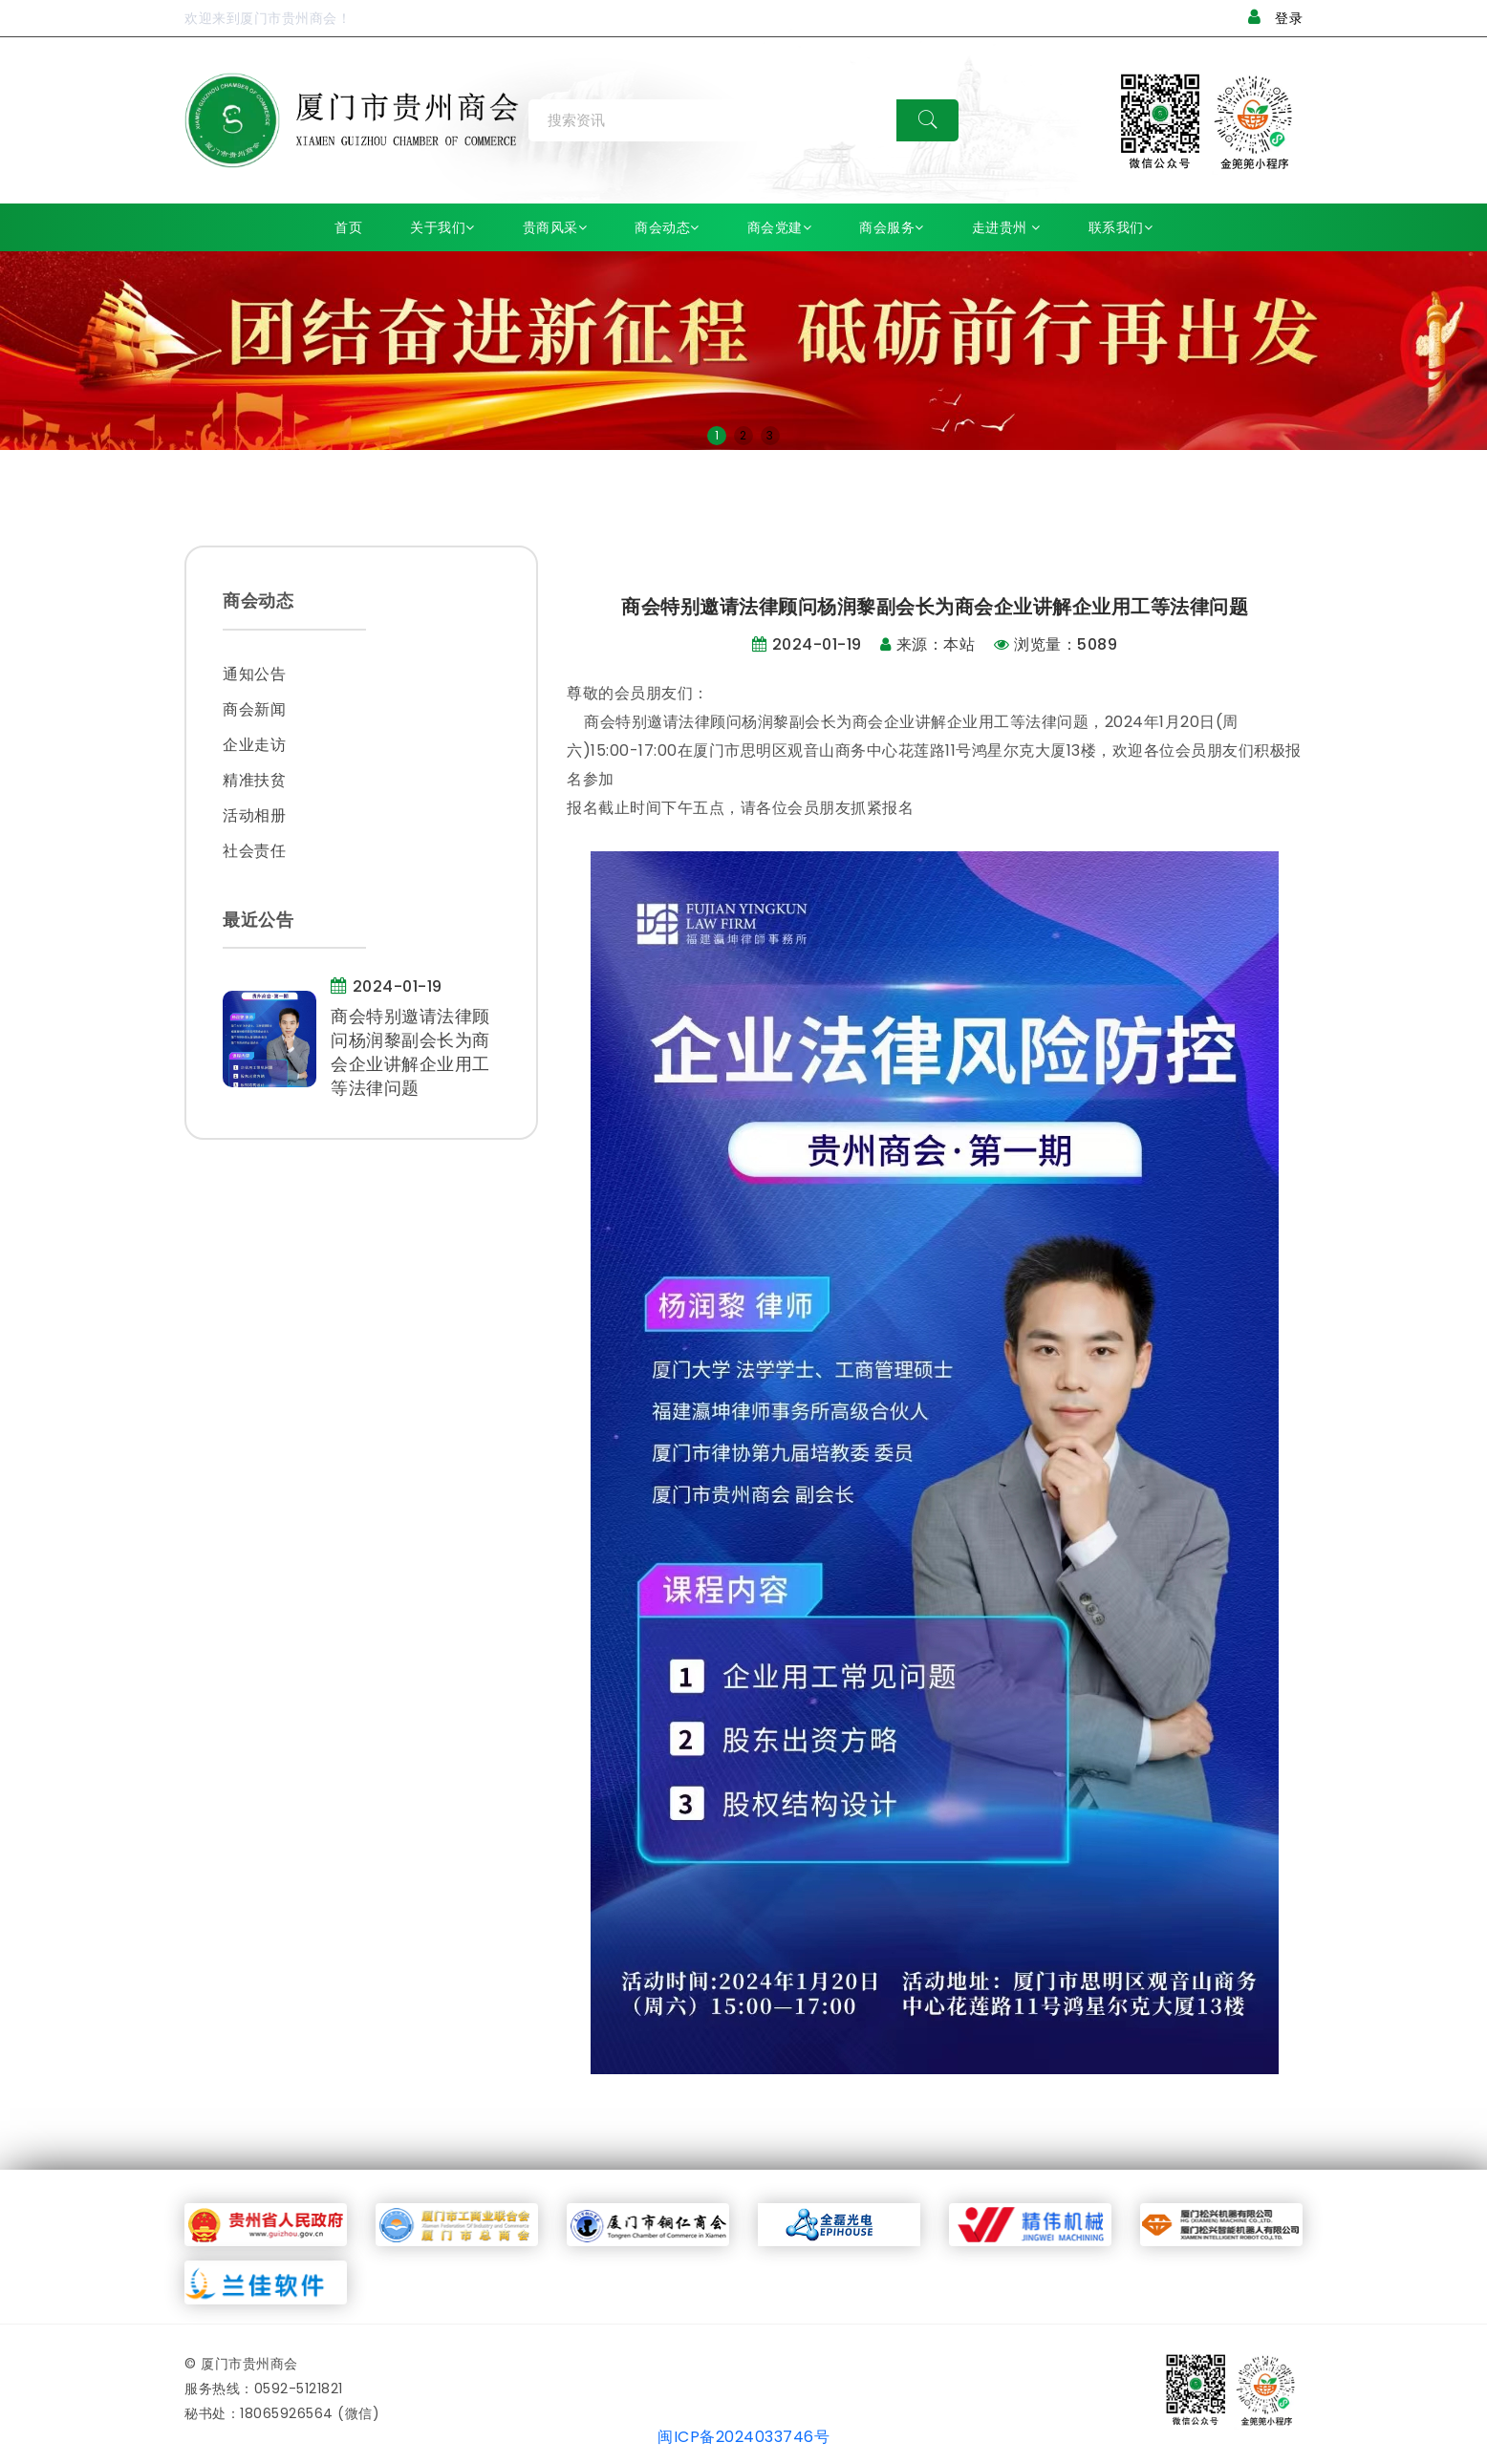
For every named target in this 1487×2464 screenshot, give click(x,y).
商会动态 (667, 227)
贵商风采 (555, 227)
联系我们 (1120, 227)
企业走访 (254, 745)
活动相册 (254, 815)
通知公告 (254, 674)
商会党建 (779, 227)
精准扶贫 (254, 780)
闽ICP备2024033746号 (743, 2437)
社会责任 (254, 851)
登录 (1276, 18)
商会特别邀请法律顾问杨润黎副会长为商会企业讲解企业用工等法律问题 (410, 1052)
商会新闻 (254, 709)
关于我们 (442, 227)
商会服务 (891, 227)
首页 (348, 227)
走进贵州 (1006, 227)
